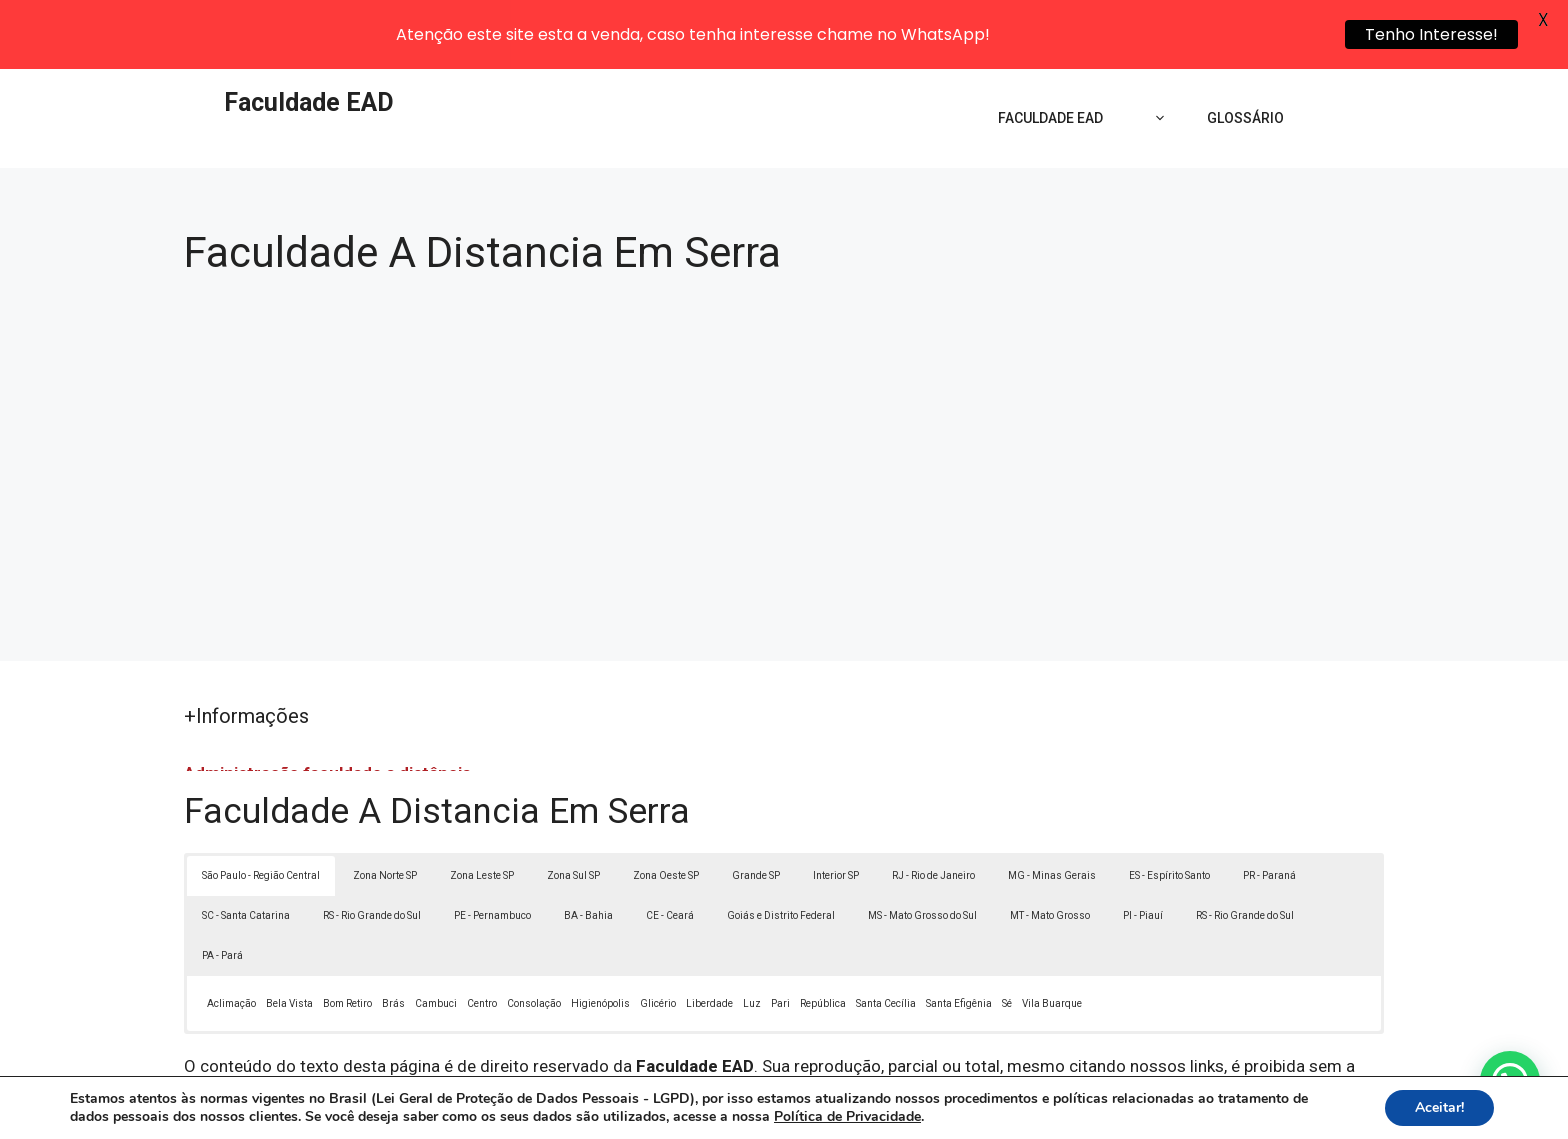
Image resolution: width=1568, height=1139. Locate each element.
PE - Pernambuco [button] (492, 846)
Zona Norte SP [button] (385, 806)
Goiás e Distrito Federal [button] (781, 846)
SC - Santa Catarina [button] (246, 846)
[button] (1510, 1081)
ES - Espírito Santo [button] (1169, 806)
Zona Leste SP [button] (482, 806)
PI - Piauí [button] (1143, 846)
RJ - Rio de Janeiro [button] (933, 806)
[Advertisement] (784, 384)
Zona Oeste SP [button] (666, 806)
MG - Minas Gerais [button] (1052, 806)
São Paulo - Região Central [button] (261, 806)
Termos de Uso (1060, 1107)
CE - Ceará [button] (670, 846)
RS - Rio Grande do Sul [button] (372, 846)
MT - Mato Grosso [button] (1050, 846)
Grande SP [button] (756, 806)
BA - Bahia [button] (588, 846)
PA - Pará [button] (222, 886)
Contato (1152, 1107)
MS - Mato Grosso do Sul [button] (922, 846)
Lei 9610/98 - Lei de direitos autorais (1002, 1023)
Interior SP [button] (836, 806)
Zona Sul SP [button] (573, 806)
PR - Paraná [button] (1269, 806)
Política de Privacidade (922, 1107)
